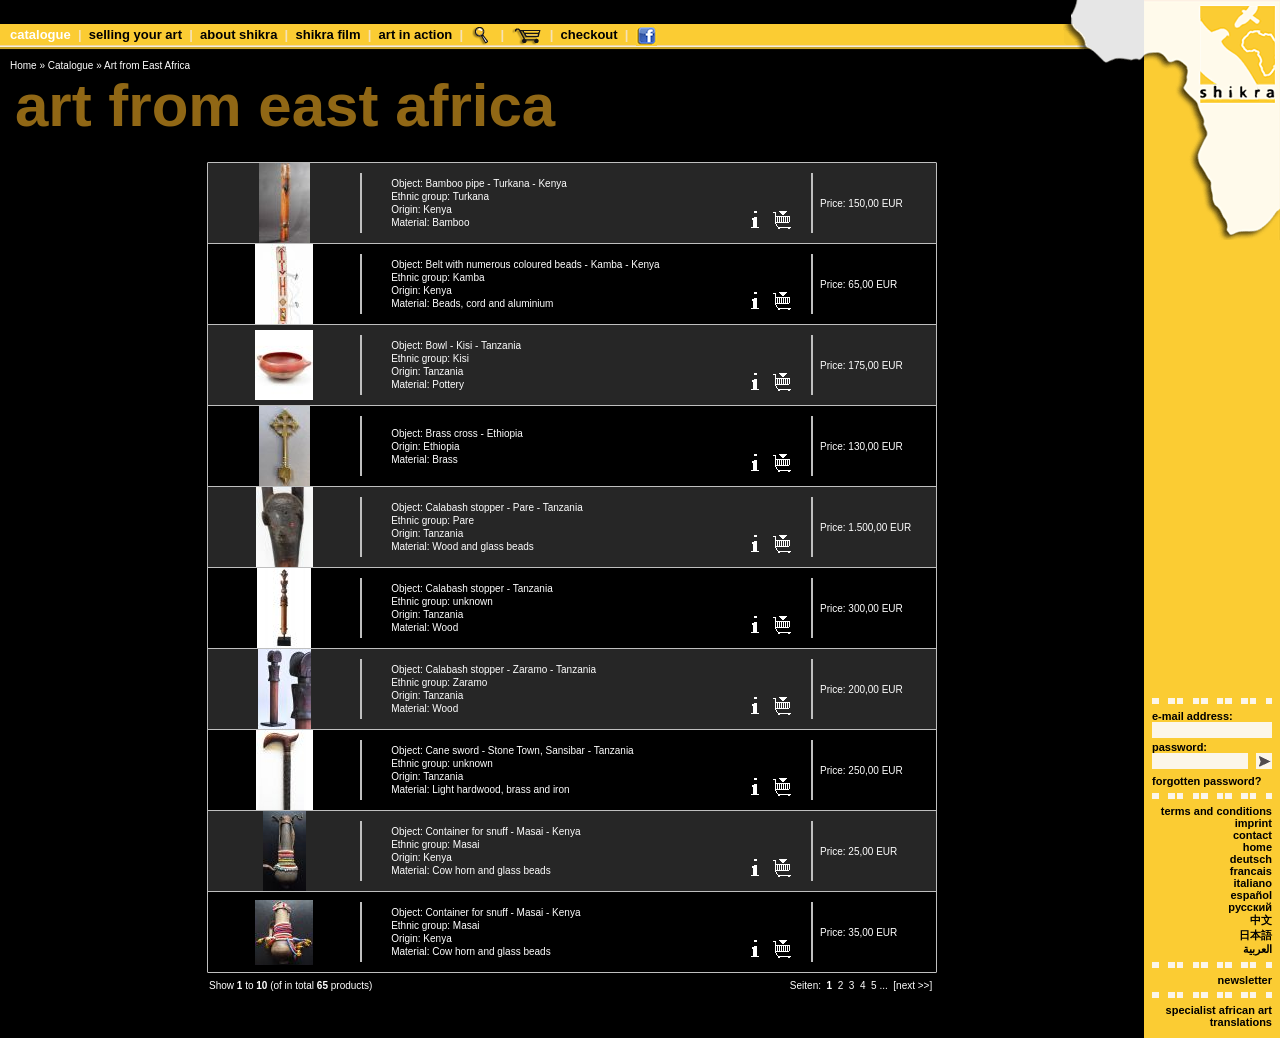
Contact (1252, 800)
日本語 (1255, 900)
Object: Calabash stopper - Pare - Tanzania (487, 499)
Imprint (1253, 788)
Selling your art (135, 34)
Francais (1251, 836)
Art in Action (416, 34)
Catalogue (40, 34)
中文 (1261, 885)
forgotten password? (1206, 746)
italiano (1252, 848)
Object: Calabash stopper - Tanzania (472, 580)
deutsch (1251, 824)
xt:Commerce (677, 1027)
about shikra (238, 34)
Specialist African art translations (1219, 981)
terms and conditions (1216, 776)
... (883, 977)
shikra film (327, 34)
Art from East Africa (147, 65)
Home (23, 65)
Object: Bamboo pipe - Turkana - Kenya (479, 175)
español (1251, 860)
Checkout (589, 34)
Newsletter (1245, 945)
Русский (1250, 872)
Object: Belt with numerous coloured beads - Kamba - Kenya (525, 256)
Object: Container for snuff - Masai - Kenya (485, 823)
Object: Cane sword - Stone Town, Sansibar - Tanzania (512, 742)
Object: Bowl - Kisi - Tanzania (456, 337)
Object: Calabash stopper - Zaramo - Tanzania (493, 661)
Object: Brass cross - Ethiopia (457, 425)
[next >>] (912, 977)
